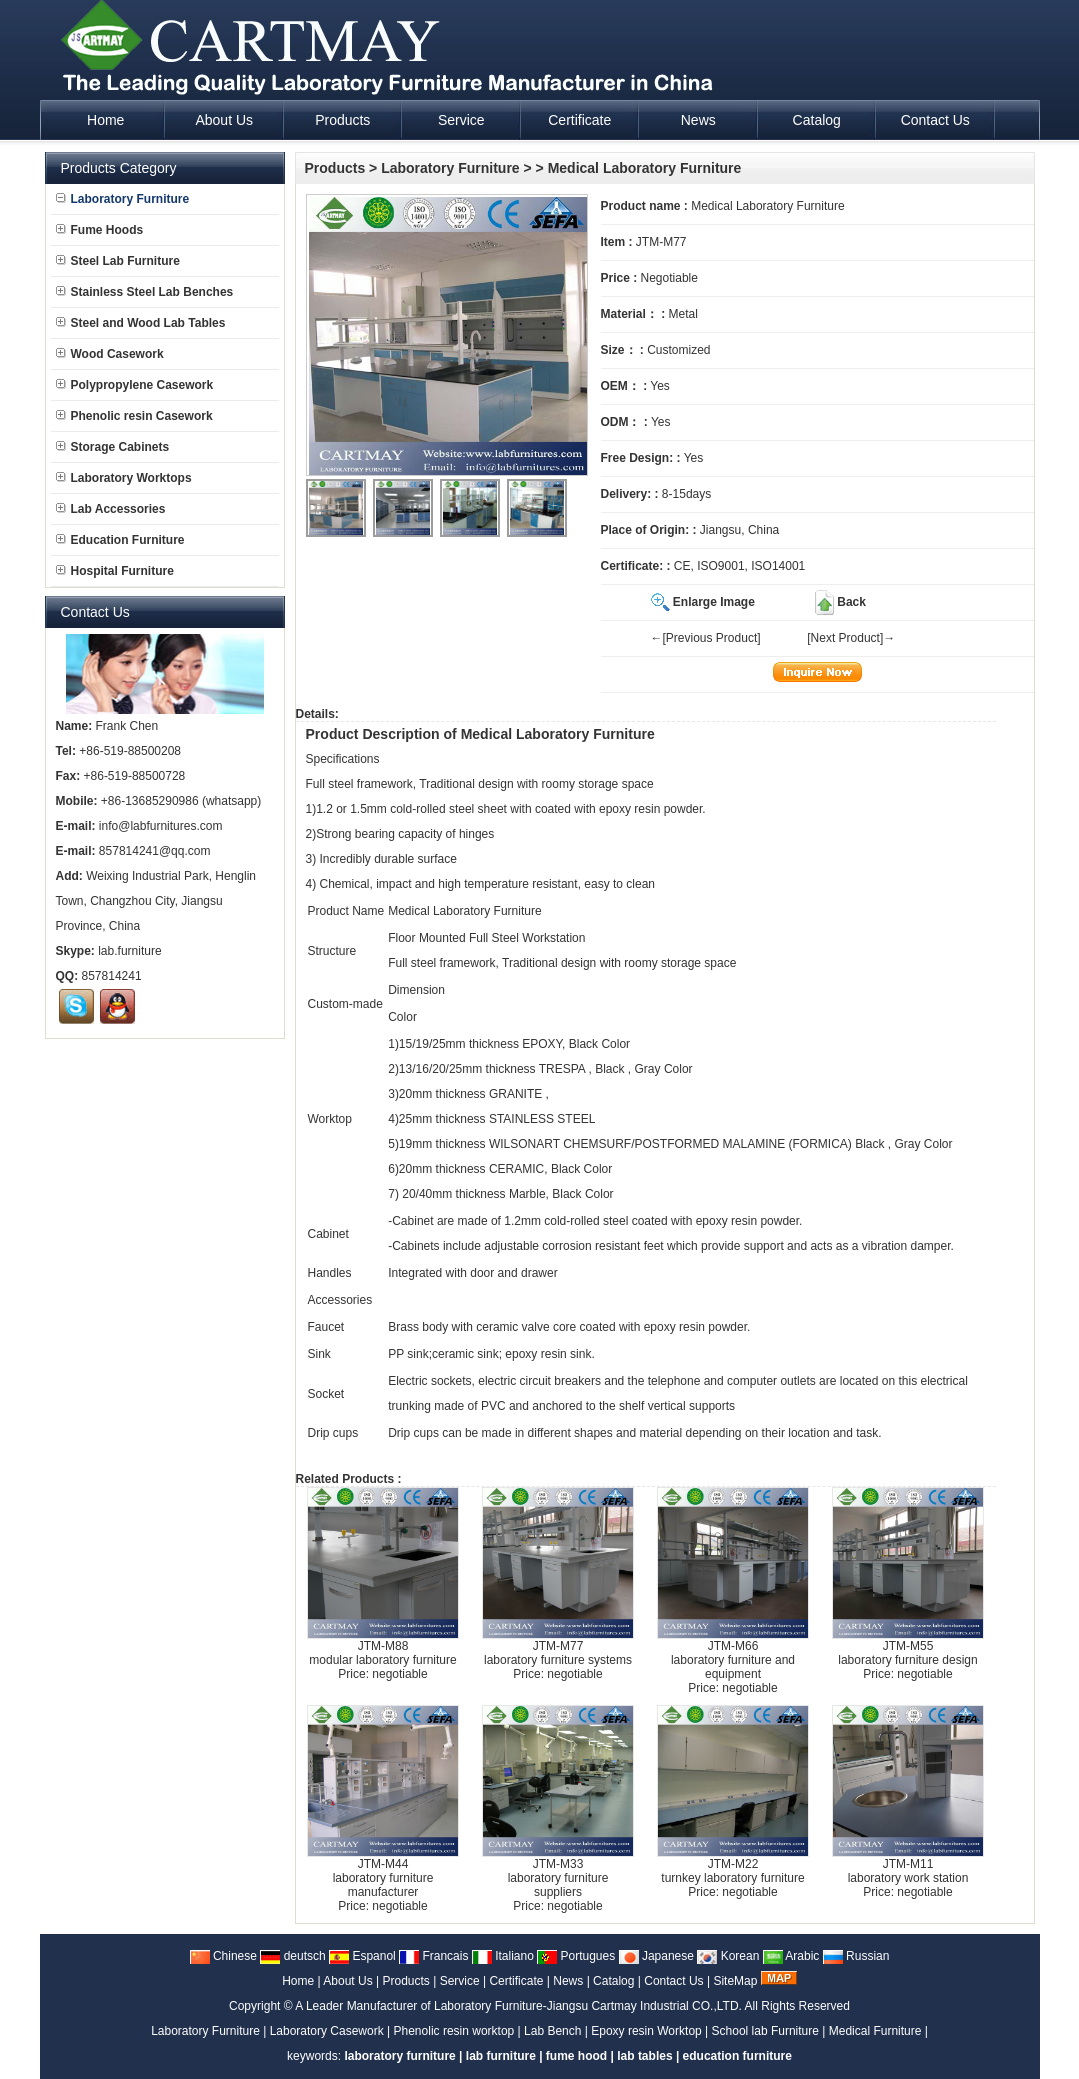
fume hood (576, 2056)
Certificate (516, 1981)
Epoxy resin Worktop (646, 2031)
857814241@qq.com (155, 851)
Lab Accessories (111, 509)
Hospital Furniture (115, 571)
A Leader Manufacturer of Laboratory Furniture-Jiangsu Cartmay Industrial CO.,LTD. (518, 2006)
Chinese (223, 1956)
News (568, 1981)
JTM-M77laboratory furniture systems (558, 1653)
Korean (728, 1956)
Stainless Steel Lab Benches (145, 292)
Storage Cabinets (113, 447)
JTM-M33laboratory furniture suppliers (558, 1878)
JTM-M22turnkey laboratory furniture (732, 1871)
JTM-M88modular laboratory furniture (382, 1653)
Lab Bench (552, 2031)
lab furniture (501, 2056)
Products (335, 168)
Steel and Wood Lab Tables (141, 323)
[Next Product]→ (851, 638)
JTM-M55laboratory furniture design (907, 1653)
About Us (347, 1981)
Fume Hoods (100, 230)
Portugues (576, 1956)
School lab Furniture (765, 2031)
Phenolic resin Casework (134, 416)
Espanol (362, 1956)
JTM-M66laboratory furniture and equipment (733, 1660)
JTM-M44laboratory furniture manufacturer (383, 1878)
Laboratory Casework (327, 2031)
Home (298, 1981)
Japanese (656, 1956)
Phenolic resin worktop (454, 2031)
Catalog (613, 1981)
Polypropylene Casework (135, 385)
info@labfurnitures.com (161, 826)
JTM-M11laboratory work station (908, 1871)
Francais (433, 1956)
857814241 (112, 976)
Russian (856, 1956)
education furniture (737, 2056)
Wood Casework (110, 354)
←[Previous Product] (706, 638)
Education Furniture (120, 540)
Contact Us (673, 1981)
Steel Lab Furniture (118, 261)
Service (460, 1981)
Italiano (503, 1956)
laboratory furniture (399, 2056)
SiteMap (735, 1981)
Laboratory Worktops (124, 478)
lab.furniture (129, 951)
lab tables (644, 2056)
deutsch (292, 1956)
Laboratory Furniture (450, 168)
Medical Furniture (875, 2031)
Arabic (791, 1956)
